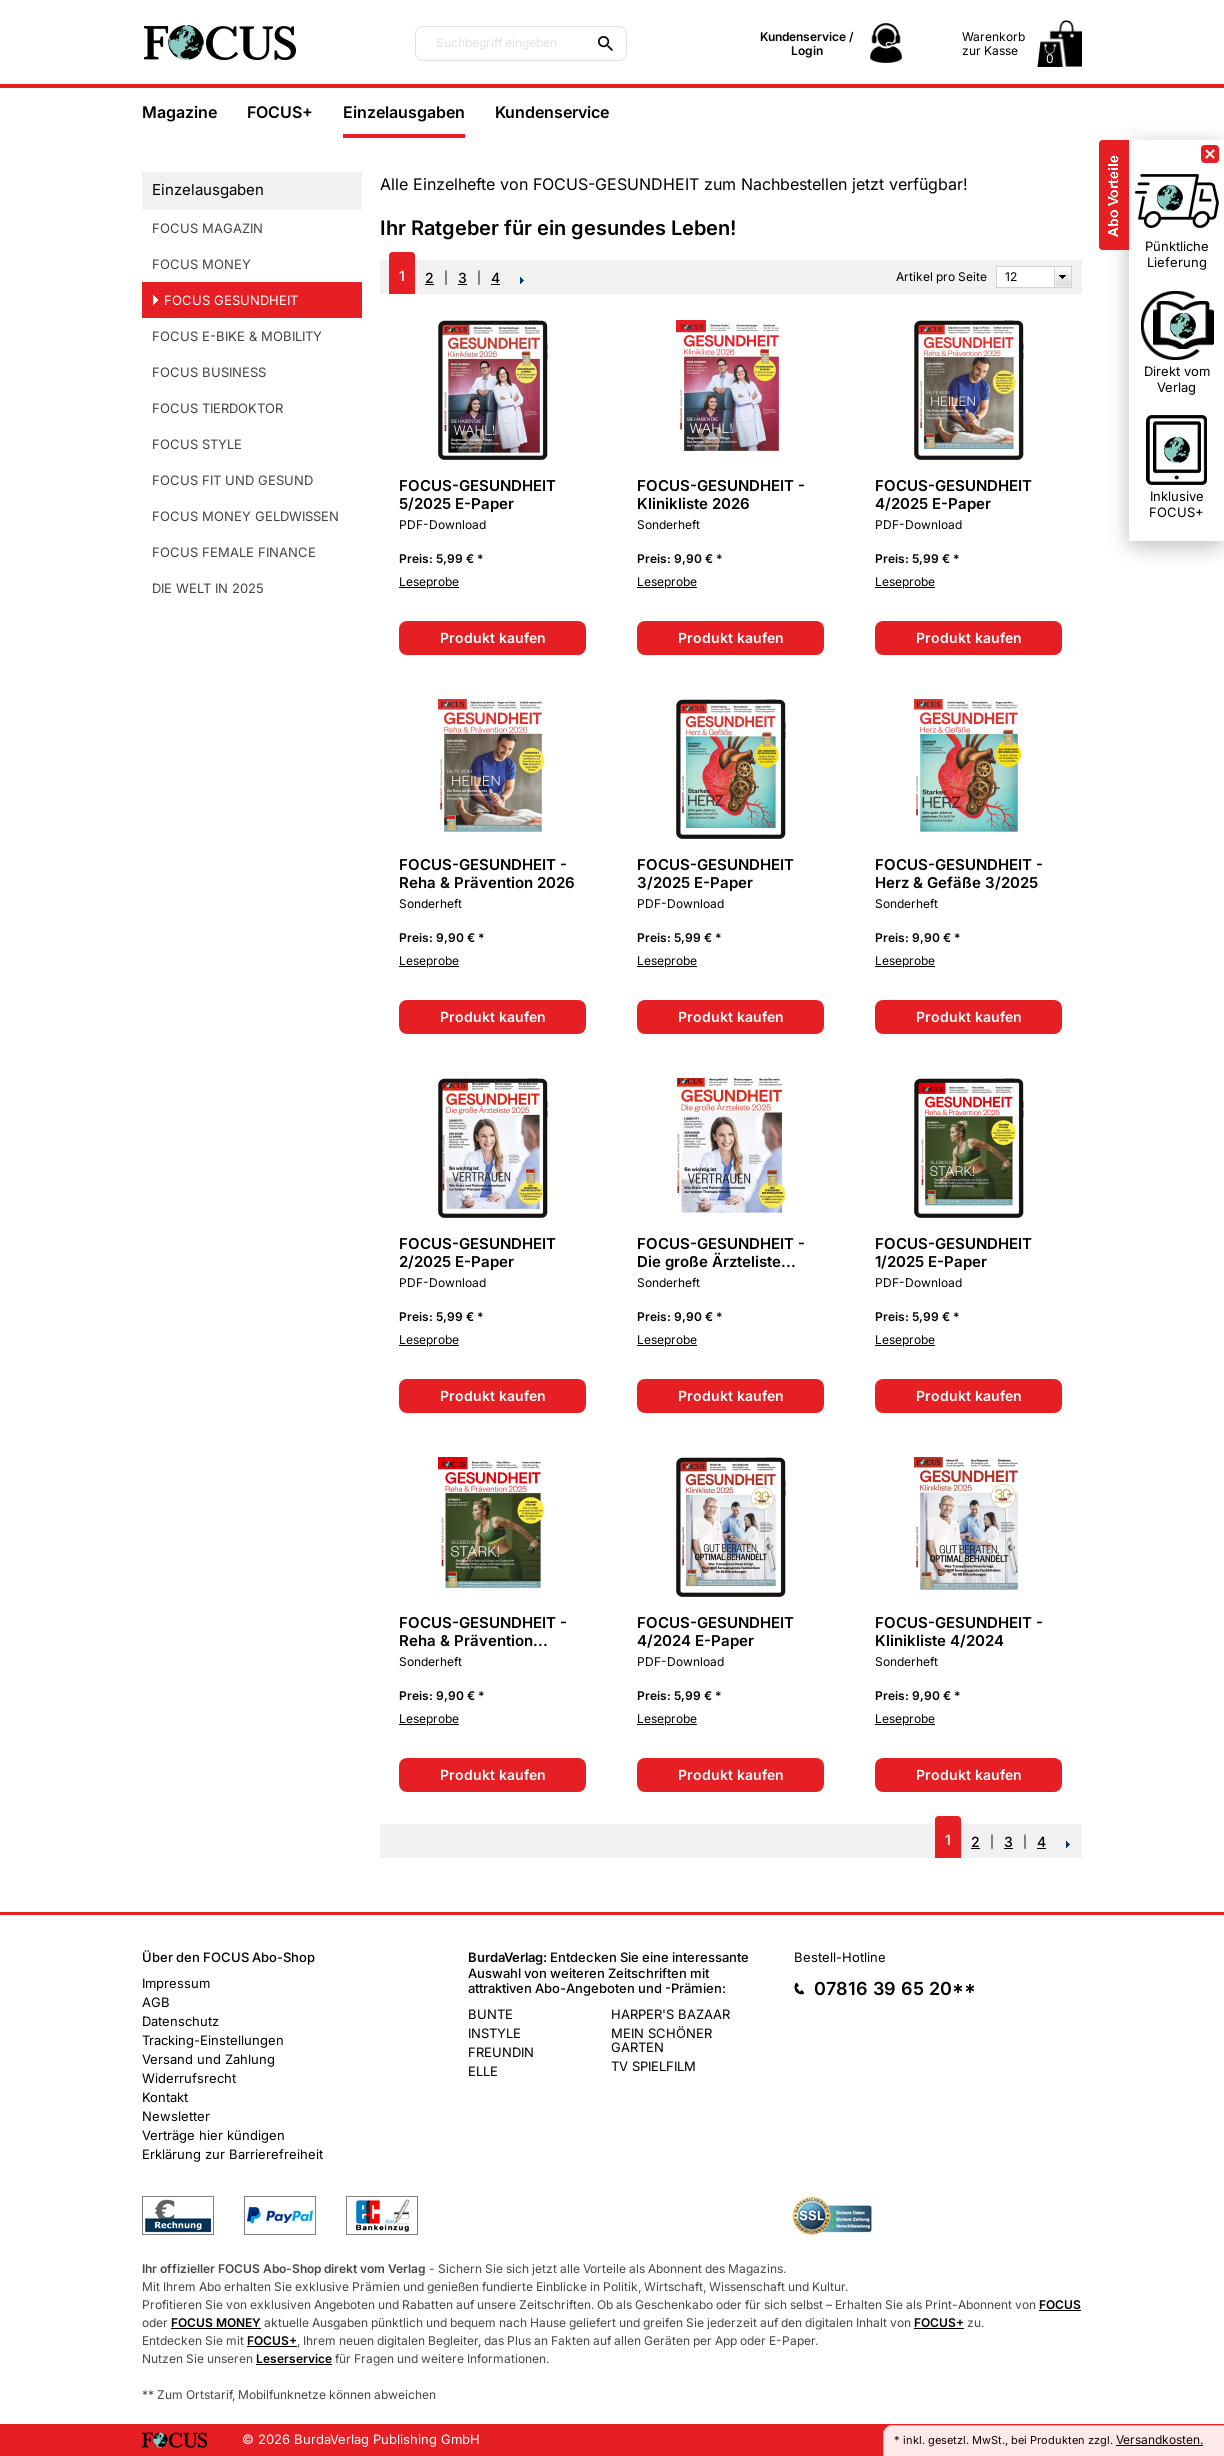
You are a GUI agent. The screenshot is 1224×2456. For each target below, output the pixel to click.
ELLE (483, 2071)
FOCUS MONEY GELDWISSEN (245, 516)
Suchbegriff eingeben (496, 43)
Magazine (179, 112)
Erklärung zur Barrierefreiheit (232, 2154)
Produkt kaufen (493, 637)
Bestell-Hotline (840, 1957)
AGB (156, 2002)
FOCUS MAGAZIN (207, 228)
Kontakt (165, 2097)
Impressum (176, 1983)
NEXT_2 (523, 280)
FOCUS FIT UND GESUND (232, 480)
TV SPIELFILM (653, 2066)
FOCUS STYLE (197, 444)
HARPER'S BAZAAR (670, 2014)
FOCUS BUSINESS (209, 372)
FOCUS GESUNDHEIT (231, 300)
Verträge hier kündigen (213, 2135)
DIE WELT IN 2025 (208, 588)
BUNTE (490, 2014)
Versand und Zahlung (208, 2059)
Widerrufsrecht (189, 2078)
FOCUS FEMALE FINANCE (234, 552)
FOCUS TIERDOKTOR (217, 408)
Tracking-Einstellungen (213, 2040)
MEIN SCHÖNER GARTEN (661, 2040)
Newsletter (176, 2116)
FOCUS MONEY (201, 264)
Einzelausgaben (404, 112)
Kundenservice (552, 112)
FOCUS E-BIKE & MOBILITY (237, 336)
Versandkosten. (1159, 2439)
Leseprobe (429, 581)
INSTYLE (494, 2033)
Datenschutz (180, 2021)
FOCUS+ (280, 112)
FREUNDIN (501, 2052)
